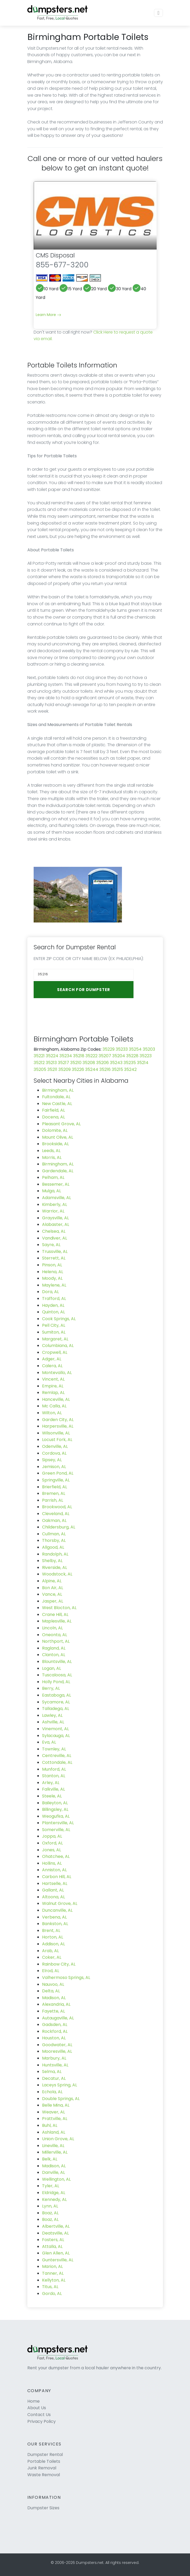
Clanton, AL (53, 1655)
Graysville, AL (55, 1218)
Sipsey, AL (52, 1460)
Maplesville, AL (56, 1621)
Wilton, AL (52, 1413)
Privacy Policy (41, 2421)
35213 (51, 1063)
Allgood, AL (53, 1547)
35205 (40, 1069)
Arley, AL (50, 1783)
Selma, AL (51, 2072)
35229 (108, 1049)
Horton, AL (52, 1937)
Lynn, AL (50, 2206)
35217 (63, 1063)
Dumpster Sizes (43, 2508)
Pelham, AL (53, 1177)
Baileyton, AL (55, 1803)
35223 (146, 1056)
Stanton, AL (53, 1776)
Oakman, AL (54, 1520)
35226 (78, 1069)
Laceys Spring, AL (59, 2085)
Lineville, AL (53, 2146)
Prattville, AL (54, 2119)
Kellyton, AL (53, 2280)
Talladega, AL (55, 1709)
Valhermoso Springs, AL (66, 1977)
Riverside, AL (54, 1567)
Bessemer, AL (55, 1184)
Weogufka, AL (56, 1816)
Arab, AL (50, 1951)
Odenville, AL (55, 1446)
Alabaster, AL (55, 1224)
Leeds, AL (51, 1151)
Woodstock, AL (57, 1574)
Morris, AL (51, 1157)
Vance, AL (52, 1594)
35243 (116, 1063)
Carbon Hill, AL (56, 1877)
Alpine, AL (51, 1581)
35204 (118, 1056)
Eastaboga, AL (56, 1695)
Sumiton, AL (53, 1332)
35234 (65, 1056)
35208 (89, 1063)
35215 (117, 1069)
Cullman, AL (54, 1534)
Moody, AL (52, 1278)
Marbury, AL (54, 2058)
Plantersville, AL (58, 1823)
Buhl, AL (49, 2125)
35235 (130, 1063)
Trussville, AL (55, 1251)
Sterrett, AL (53, 1258)
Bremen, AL (53, 1493)
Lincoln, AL (52, 1628)
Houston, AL (54, 2038)
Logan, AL (51, 1668)
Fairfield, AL (53, 1110)
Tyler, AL (50, 2186)
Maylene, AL (54, 1285)
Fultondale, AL (56, 1097)
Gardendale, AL (57, 1171)
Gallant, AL (53, 1890)
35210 (75, 1063)
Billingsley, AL (55, 1809)
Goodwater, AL (57, 2045)
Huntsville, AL (55, 2065)
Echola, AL (52, 2092)
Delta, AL (51, 1991)
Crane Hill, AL (55, 1614)
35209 (64, 1069)
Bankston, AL (55, 1924)
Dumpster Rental (45, 2454)
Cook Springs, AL (59, 1319)
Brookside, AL (55, 1144)
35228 (132, 1056)
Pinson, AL (52, 1265)
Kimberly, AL (54, 1204)
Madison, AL (54, 1998)
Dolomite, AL (55, 1130)
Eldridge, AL (53, 2193)
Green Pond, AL (57, 1473)
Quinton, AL (53, 1312)
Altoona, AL (53, 1897)
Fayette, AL (53, 2011)
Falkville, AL (53, 1789)
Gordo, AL (52, 2293)
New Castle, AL (57, 1104)
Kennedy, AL (54, 2199)
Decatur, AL (54, 2078)
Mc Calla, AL (54, 1406)
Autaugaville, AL (58, 2018)
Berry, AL (51, 1688)
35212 (39, 1063)
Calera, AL (52, 1366)
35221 (39, 1056)
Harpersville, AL (57, 1426)
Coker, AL (51, 1957)
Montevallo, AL (57, 1373)
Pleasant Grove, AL (61, 1124)
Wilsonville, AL (56, 1433)
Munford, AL (54, 1769)
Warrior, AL (53, 1211)
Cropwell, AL (54, 1352)
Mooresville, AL (57, 2051)
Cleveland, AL (55, 1514)
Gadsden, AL (54, 2025)
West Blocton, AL (59, 1608)
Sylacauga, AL (56, 1736)
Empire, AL (52, 1386)
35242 (130, 1069)
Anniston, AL (54, 1870)
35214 (142, 1063)
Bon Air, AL (52, 1588)
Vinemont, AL (55, 1729)
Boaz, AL (50, 2213)
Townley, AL (54, 1749)
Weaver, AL (53, 2112)
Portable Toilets (43, 2461)
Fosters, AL (53, 2240)
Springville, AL (56, 1480)
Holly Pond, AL (56, 1682)
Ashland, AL (53, 2132)
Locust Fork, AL (57, 1440)
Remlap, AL (53, 1393)
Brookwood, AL (57, 1507)
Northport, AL (56, 1641)
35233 (122, 1049)
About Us (36, 2408)
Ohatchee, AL (56, 1856)
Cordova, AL (54, 1453)
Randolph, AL (55, 1554)
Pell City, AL (53, 1325)
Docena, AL (53, 1117)
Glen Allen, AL (56, 2253)
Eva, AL (49, 1742)
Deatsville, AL (55, 2233)
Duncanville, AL (57, 1910)
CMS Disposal (55, 255)
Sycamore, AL (56, 1702)
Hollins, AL (52, 1863)
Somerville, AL (56, 1830)
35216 (105, 1069)
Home (33, 2401)
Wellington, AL (56, 2179)
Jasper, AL (52, 1601)
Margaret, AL (55, 1339)
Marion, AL (52, 2266)
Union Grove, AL (58, 2139)
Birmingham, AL (58, 1090)
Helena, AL (52, 1272)
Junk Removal (41, 2468)
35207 (105, 1056)
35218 (78, 1056)
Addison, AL (53, 1944)
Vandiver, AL (54, 1238)
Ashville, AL (53, 1722)
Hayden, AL (53, 1305)
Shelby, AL (52, 1561)
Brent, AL (51, 1930)
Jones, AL (51, 1850)
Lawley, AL (52, 1715)
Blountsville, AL (57, 1661)
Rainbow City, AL (58, 1964)
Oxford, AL (52, 1843)
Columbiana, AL (58, 1346)
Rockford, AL (55, 2031)
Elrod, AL (50, 1971)
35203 (149, 1049)
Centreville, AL (56, 1756)
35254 (135, 1049)
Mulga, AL (51, 1191)
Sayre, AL (51, 1245)
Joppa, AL (52, 1836)
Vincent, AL (53, 1379)
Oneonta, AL (54, 1635)
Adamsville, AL (56, 1198)
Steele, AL (52, 1796)
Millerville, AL (55, 2152)
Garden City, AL (58, 1420)
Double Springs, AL (61, 2099)
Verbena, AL (54, 1917)
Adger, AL (51, 1359)
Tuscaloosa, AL (57, 1675)
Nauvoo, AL (53, 1984)
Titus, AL (50, 2287)
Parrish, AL (52, 1500)
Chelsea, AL (53, 1231)
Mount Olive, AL (57, 1137)
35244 (91, 1069)
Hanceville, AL (56, 1399)
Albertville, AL (56, 2226)
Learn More (48, 314)
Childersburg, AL (58, 1527)
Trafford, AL (54, 1298)
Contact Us (39, 2415)
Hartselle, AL (54, 1883)
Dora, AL (50, 1292)
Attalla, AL (52, 2246)
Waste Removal (43, 2475)
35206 (102, 1063)
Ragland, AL (53, 1648)
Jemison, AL (54, 1467)
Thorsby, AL (54, 1540)
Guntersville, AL (57, 2260)
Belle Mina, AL (55, 2105)
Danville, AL (53, 2172)
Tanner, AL (53, 2273)
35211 (52, 1069)
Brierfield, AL (54, 1487)
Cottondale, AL (57, 1762)
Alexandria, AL (56, 2004)
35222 (91, 1056)
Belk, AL (49, 2159)
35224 (52, 1056)
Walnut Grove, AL (59, 1903)
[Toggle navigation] (158, 13)
